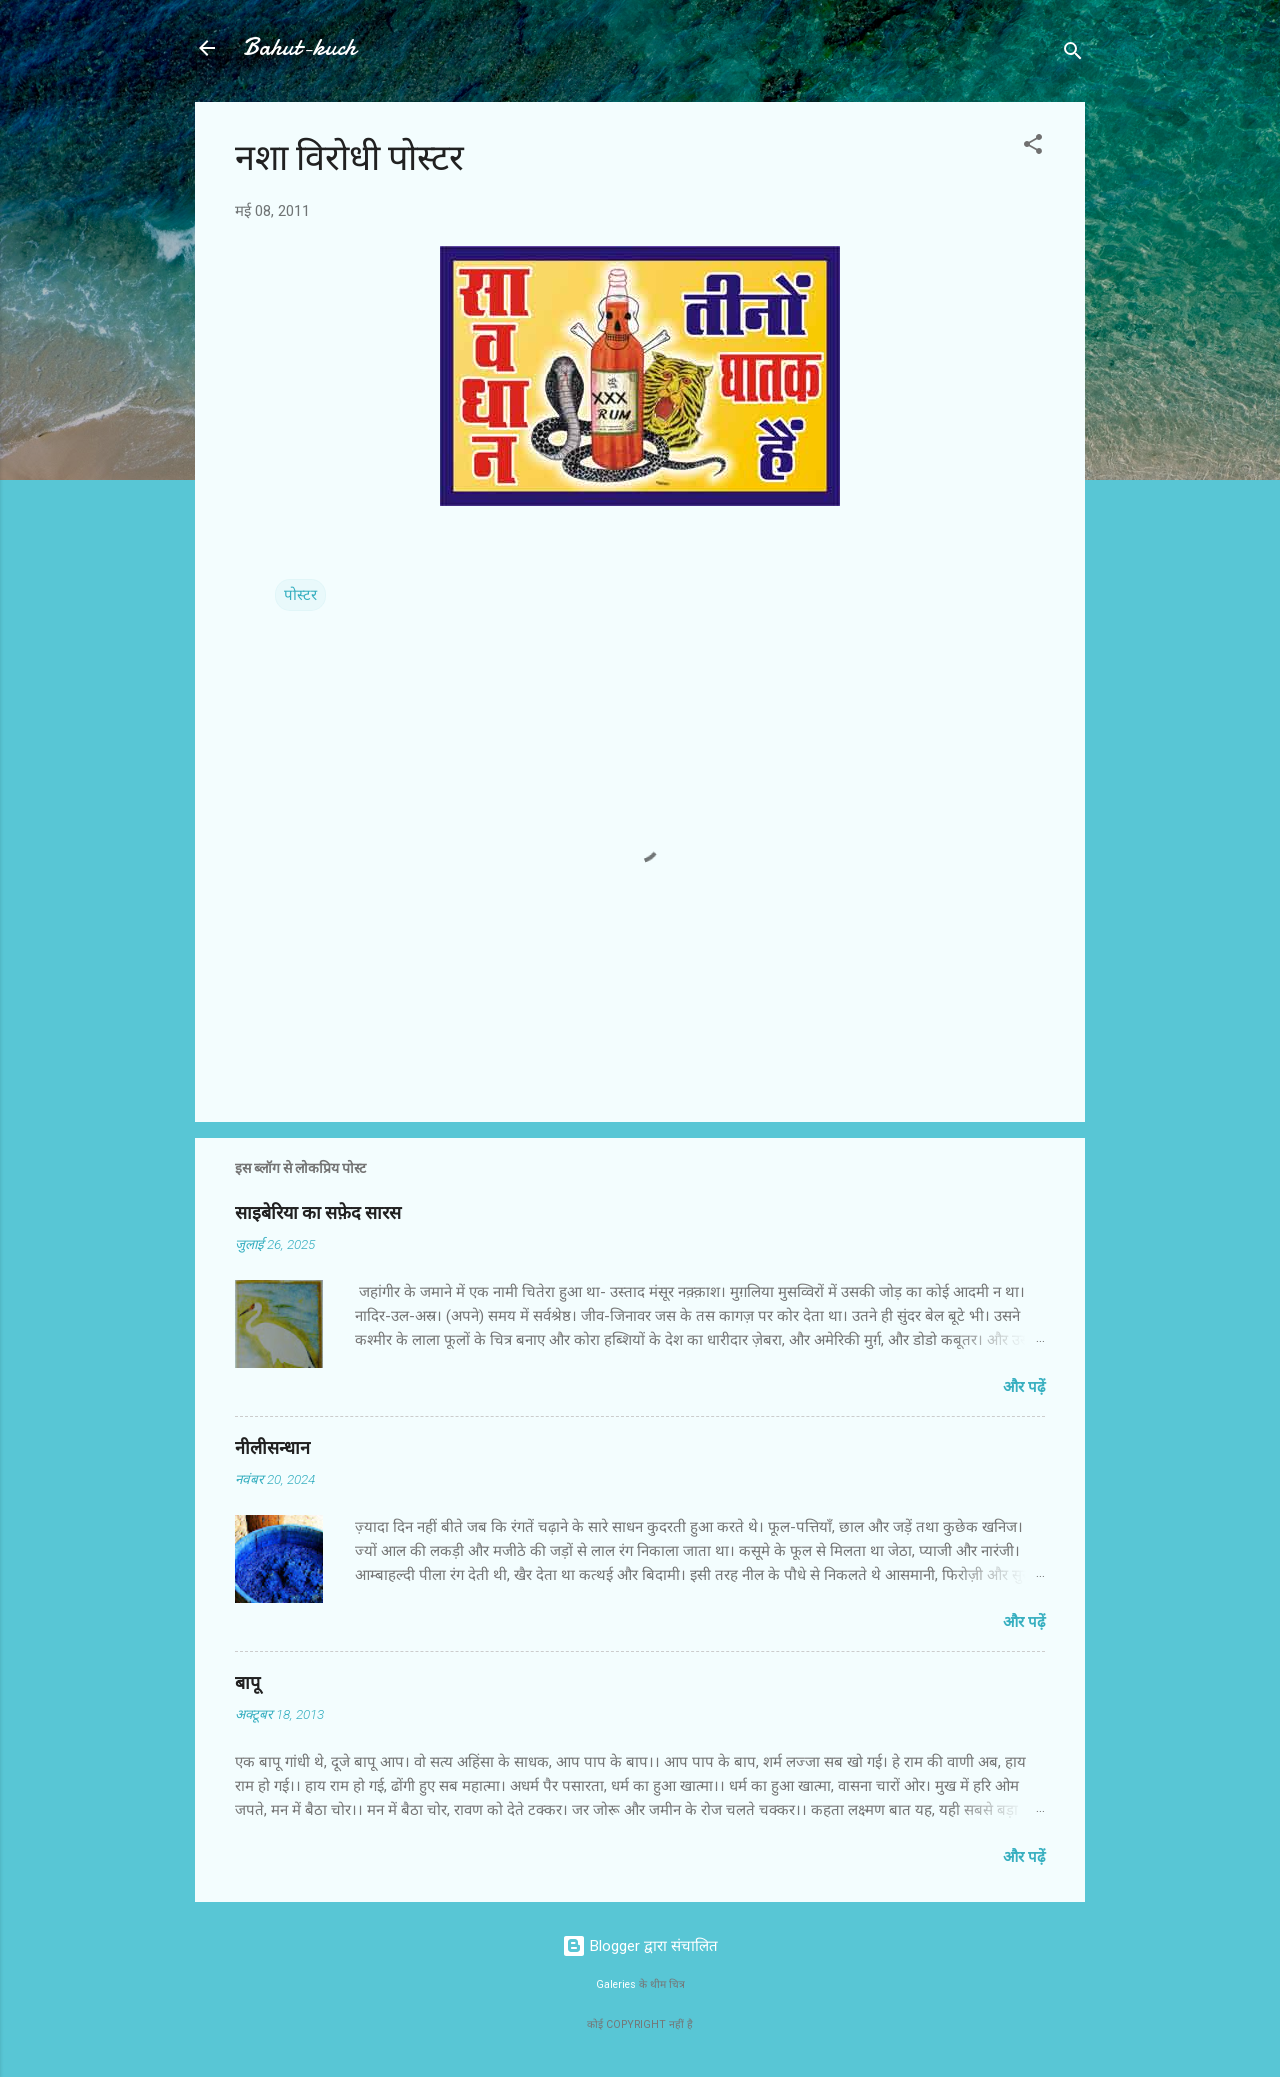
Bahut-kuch (299, 47)
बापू (247, 1683)
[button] (1033, 147)
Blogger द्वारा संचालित (640, 1946)
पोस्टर (300, 595)
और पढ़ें (1024, 1387)
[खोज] (1073, 54)
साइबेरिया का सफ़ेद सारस (318, 1213)
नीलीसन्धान (272, 1448)
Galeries (616, 1984)
